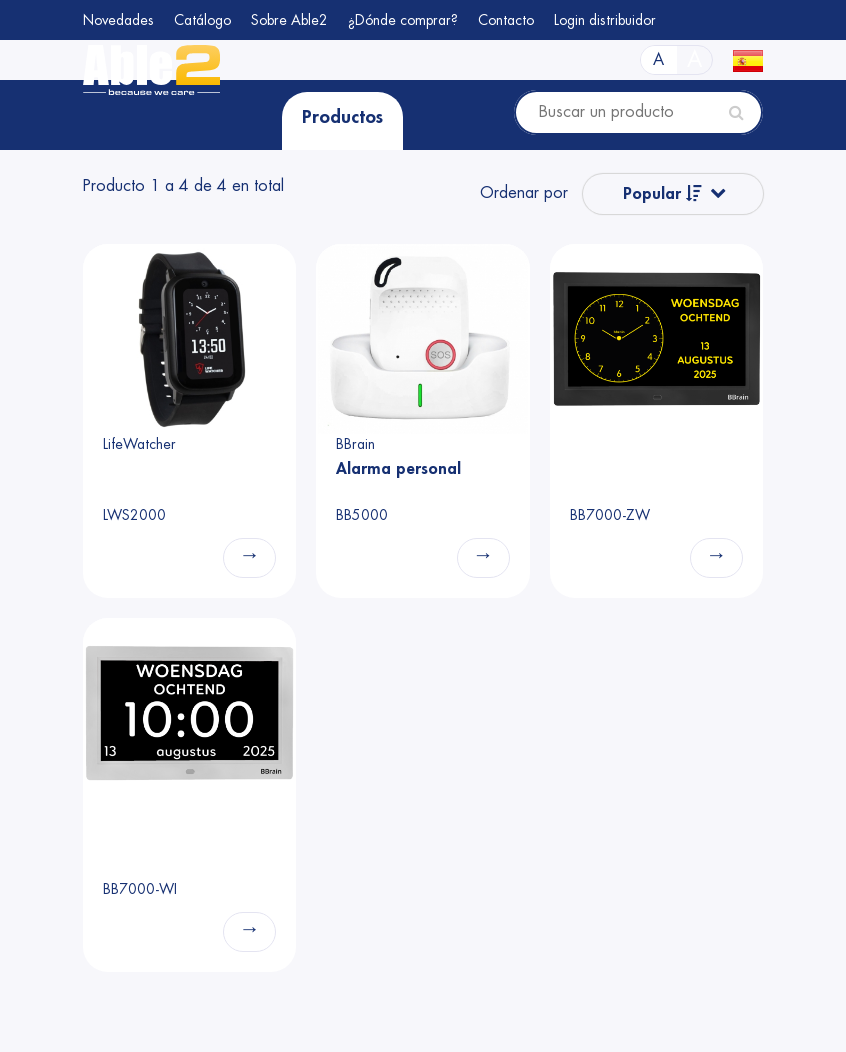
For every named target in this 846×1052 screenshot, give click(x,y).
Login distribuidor (605, 20)
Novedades (118, 20)
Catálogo (202, 20)
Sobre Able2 (289, 20)
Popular (662, 193)
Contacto (506, 20)
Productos (342, 117)
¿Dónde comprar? (403, 20)
